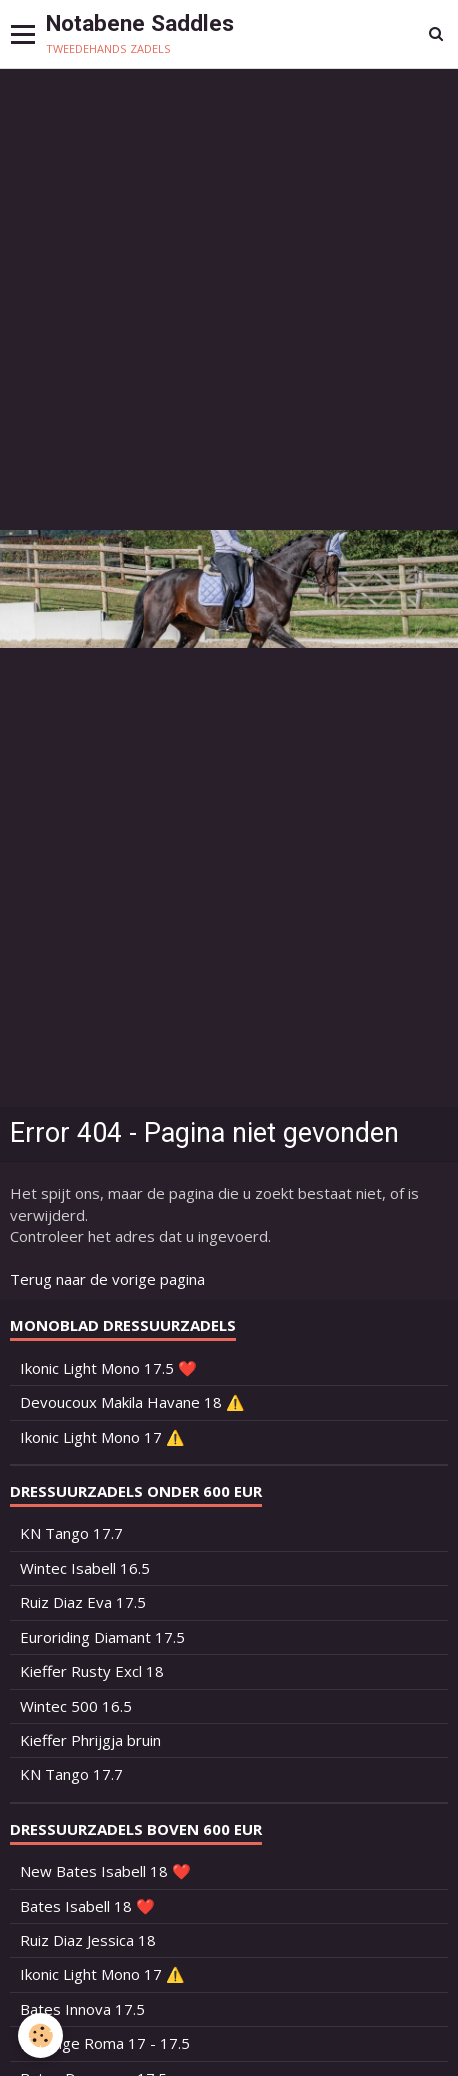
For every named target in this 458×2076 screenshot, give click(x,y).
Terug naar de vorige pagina (107, 1279)
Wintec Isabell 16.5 (85, 1568)
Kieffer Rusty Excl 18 (92, 1671)
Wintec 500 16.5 (76, 1706)
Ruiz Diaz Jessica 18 (88, 1940)
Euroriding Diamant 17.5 (102, 1637)
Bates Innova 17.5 (82, 2009)
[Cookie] (40, 2035)
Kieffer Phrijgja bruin (90, 1740)
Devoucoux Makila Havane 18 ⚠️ (132, 1402)
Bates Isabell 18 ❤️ (87, 1906)
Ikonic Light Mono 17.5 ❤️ (108, 1368)
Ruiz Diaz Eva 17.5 (83, 1602)
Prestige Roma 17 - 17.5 (105, 2043)
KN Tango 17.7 (71, 1533)
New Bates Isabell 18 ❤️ (105, 1871)
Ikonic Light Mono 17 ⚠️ (102, 1437)
